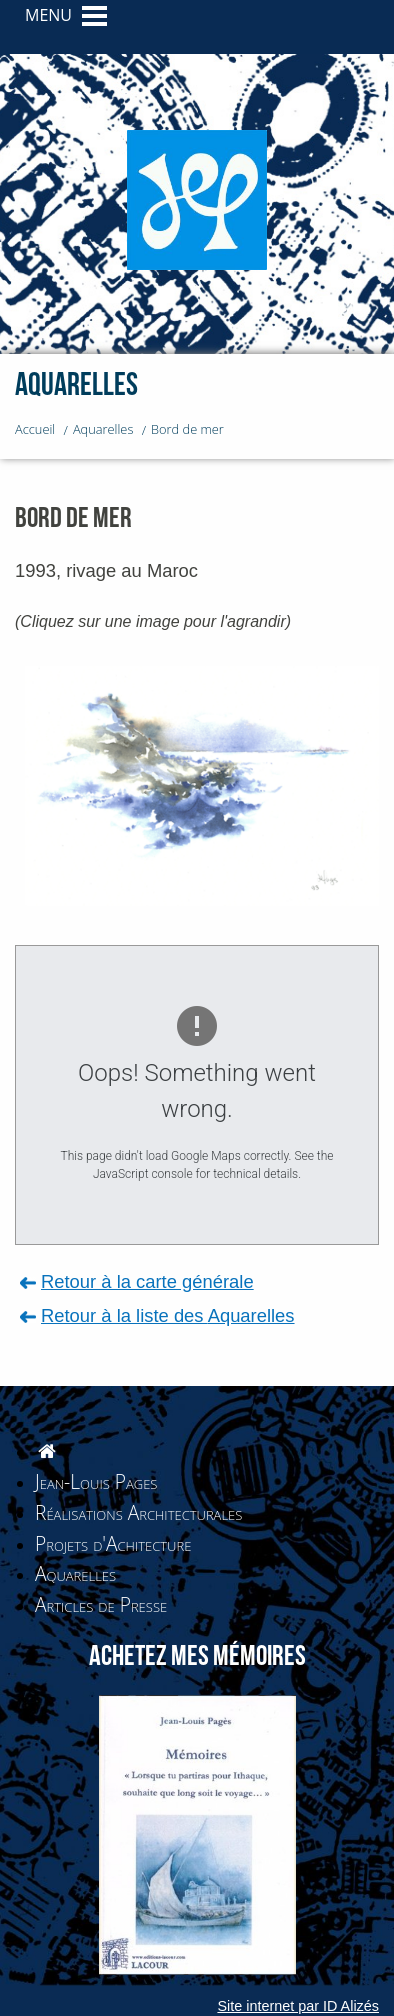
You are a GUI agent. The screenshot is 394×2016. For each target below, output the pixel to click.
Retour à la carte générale (147, 1281)
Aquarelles (75, 1573)
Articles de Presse (101, 1604)
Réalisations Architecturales (138, 1512)
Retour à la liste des (168, 1315)
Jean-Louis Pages (96, 1481)
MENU (48, 15)
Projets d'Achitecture (113, 1543)
